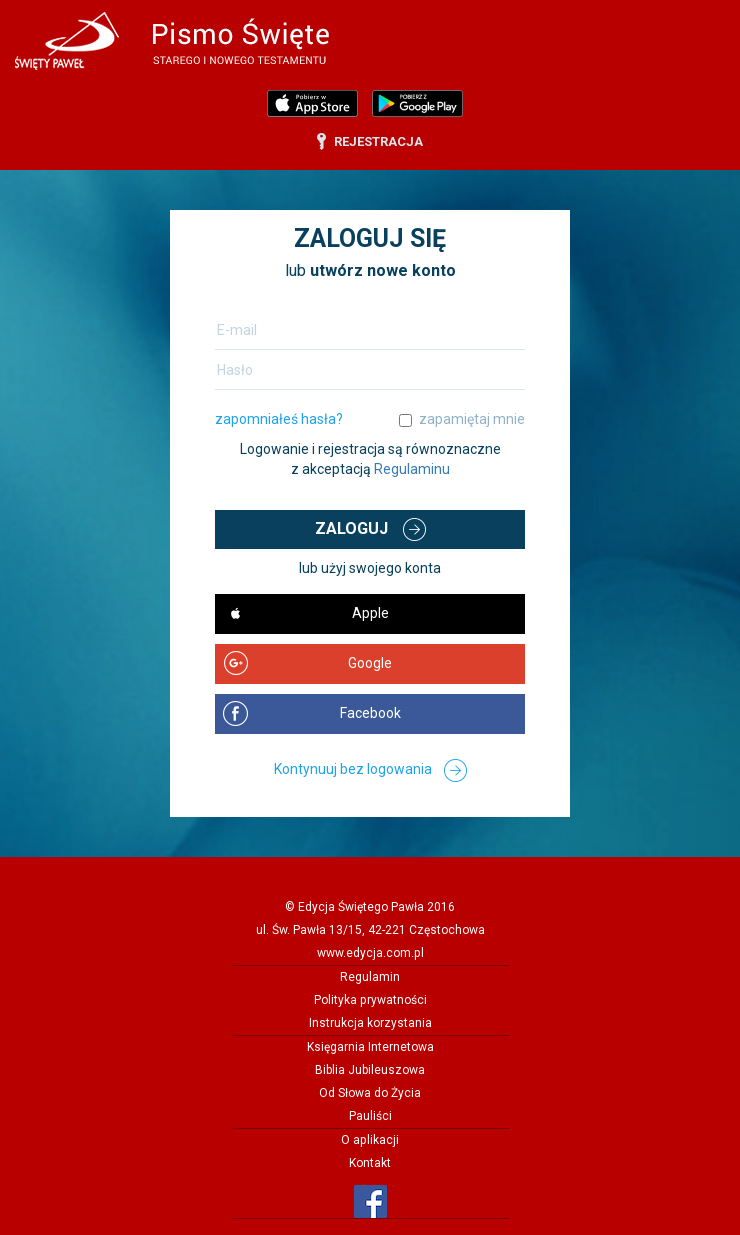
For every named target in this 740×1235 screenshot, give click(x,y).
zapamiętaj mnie (472, 419)
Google (370, 663)
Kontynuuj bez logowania (353, 769)
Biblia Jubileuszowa (370, 1070)
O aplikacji (370, 1140)
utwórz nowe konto (383, 270)
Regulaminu (412, 469)
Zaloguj (351, 528)
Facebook (370, 713)
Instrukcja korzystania (370, 1023)
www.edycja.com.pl (370, 953)
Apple (370, 613)
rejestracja (378, 141)
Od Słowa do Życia (370, 1093)
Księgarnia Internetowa (370, 1047)
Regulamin (370, 977)
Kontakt (370, 1163)
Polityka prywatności (370, 1000)
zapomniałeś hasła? (279, 419)
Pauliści (370, 1116)
